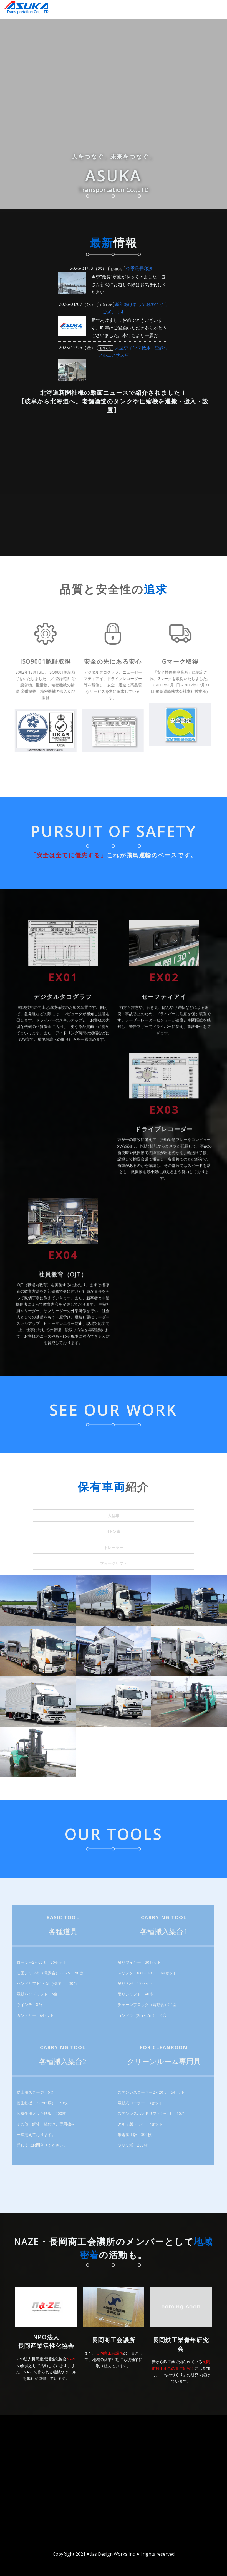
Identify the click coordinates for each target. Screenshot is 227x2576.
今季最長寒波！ (141, 268)
